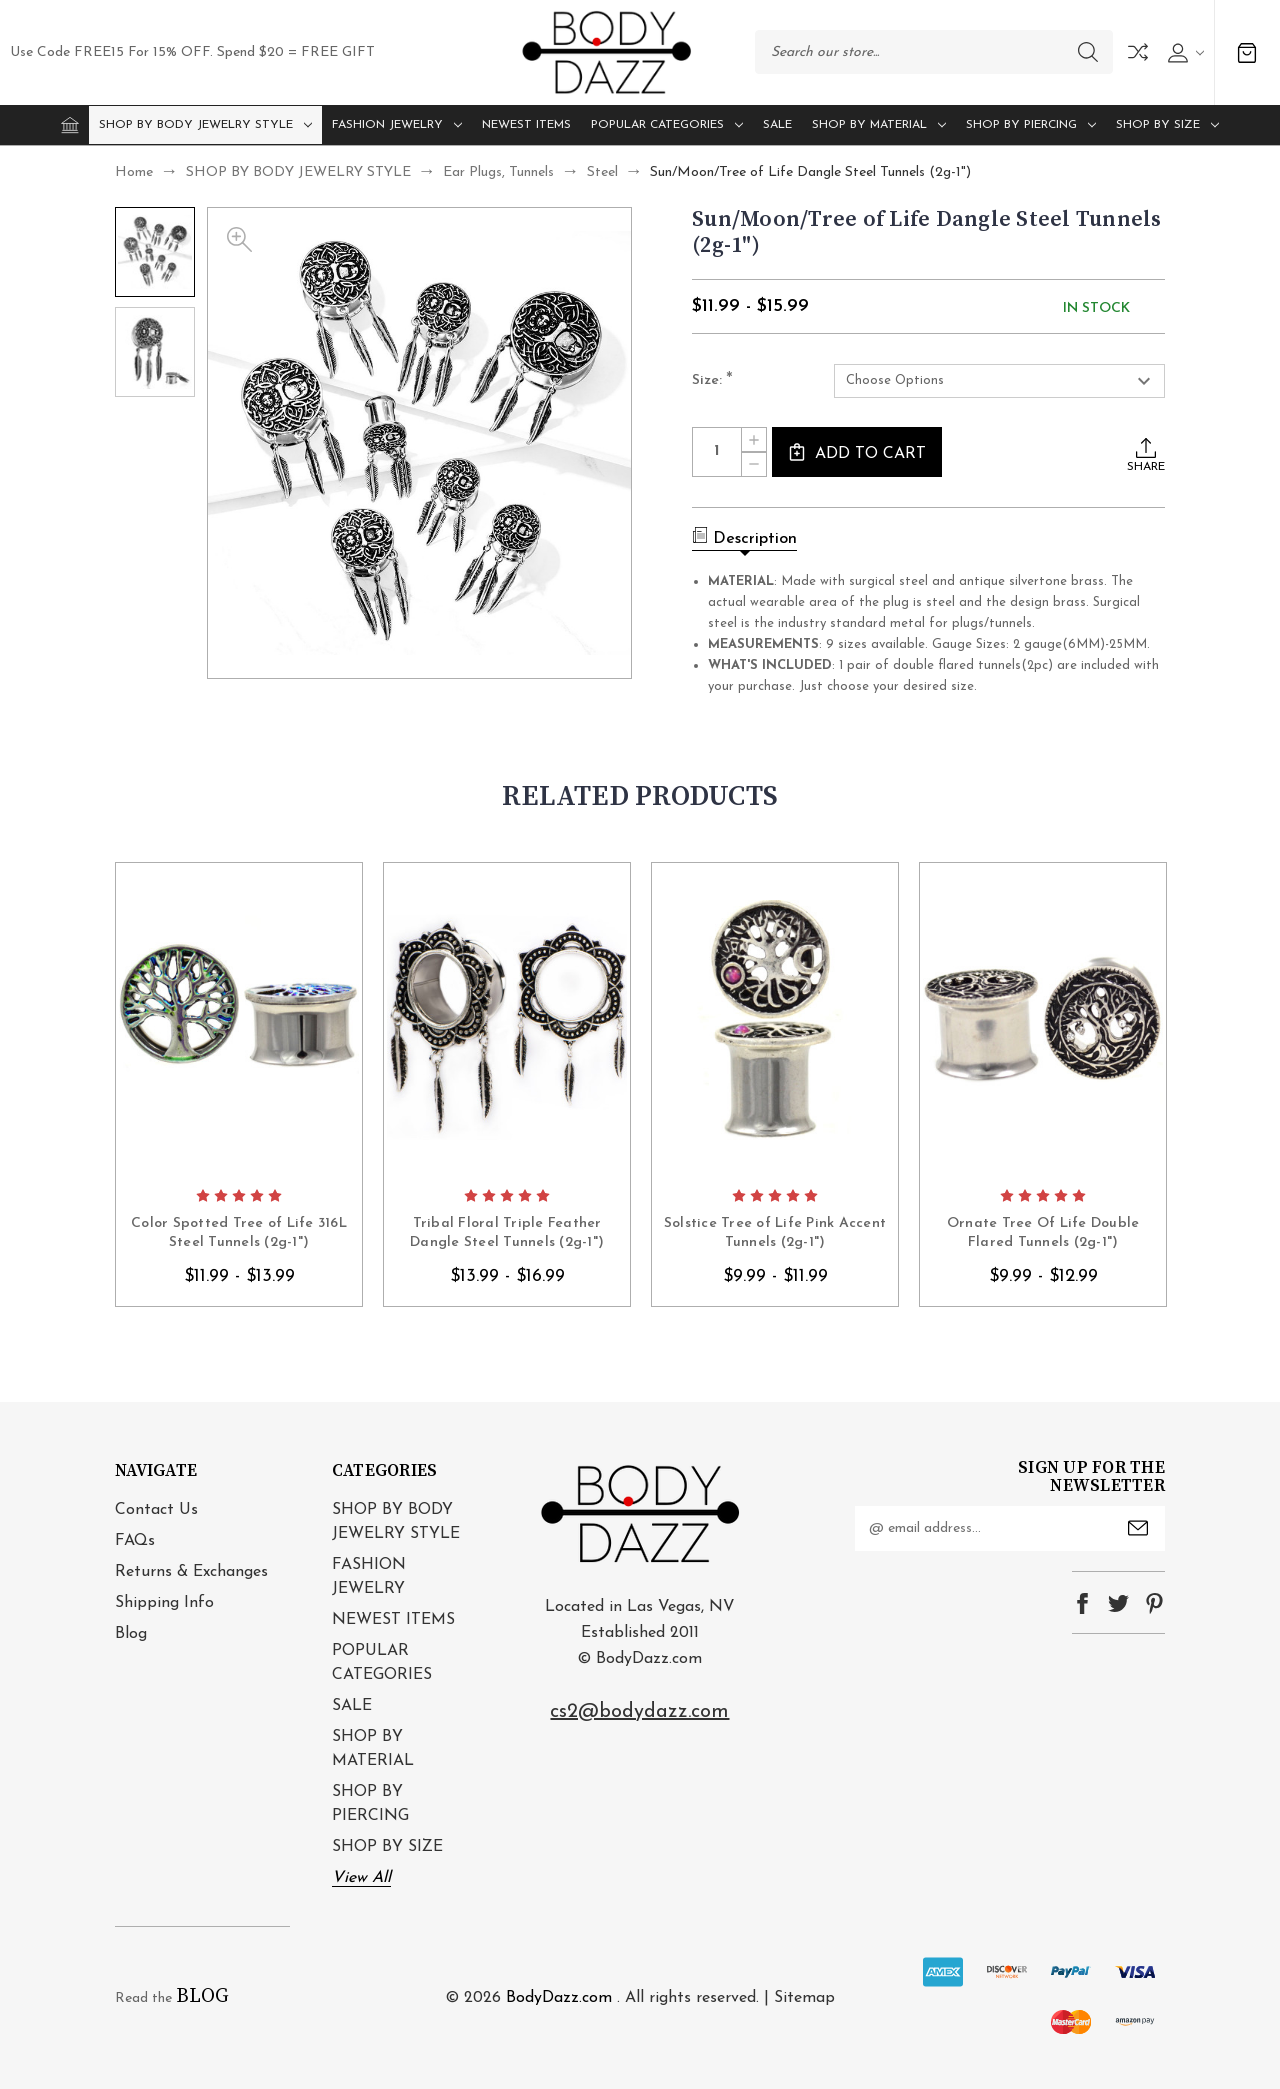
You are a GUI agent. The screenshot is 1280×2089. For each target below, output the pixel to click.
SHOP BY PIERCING (1031, 125)
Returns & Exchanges (191, 1572)
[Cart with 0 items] (1247, 52)
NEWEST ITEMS (526, 125)
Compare (1138, 52)
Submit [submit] (1138, 1528)
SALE (777, 125)
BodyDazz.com (559, 1998)
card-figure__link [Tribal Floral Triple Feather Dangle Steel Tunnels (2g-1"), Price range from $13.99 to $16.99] (507, 1019)
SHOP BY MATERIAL (879, 125)
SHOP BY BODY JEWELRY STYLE (205, 125)
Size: (712, 381)
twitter (1118, 1603)
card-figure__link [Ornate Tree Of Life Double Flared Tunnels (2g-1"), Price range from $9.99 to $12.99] (1043, 1019)
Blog (131, 1634)
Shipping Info (164, 1603)
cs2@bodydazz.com (639, 1712)
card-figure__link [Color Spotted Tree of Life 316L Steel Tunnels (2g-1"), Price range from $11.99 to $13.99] (239, 1019)
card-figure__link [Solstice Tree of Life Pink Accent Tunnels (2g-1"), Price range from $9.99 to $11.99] (775, 1019)
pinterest (1154, 1603)
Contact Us (156, 1510)
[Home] (70, 125)
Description (744, 537)
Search (1088, 52)
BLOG (202, 1996)
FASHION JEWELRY (397, 125)
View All (361, 1878)
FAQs (135, 1541)
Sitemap (804, 1998)
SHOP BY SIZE (1167, 125)
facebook (1082, 1603)
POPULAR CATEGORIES (667, 125)
